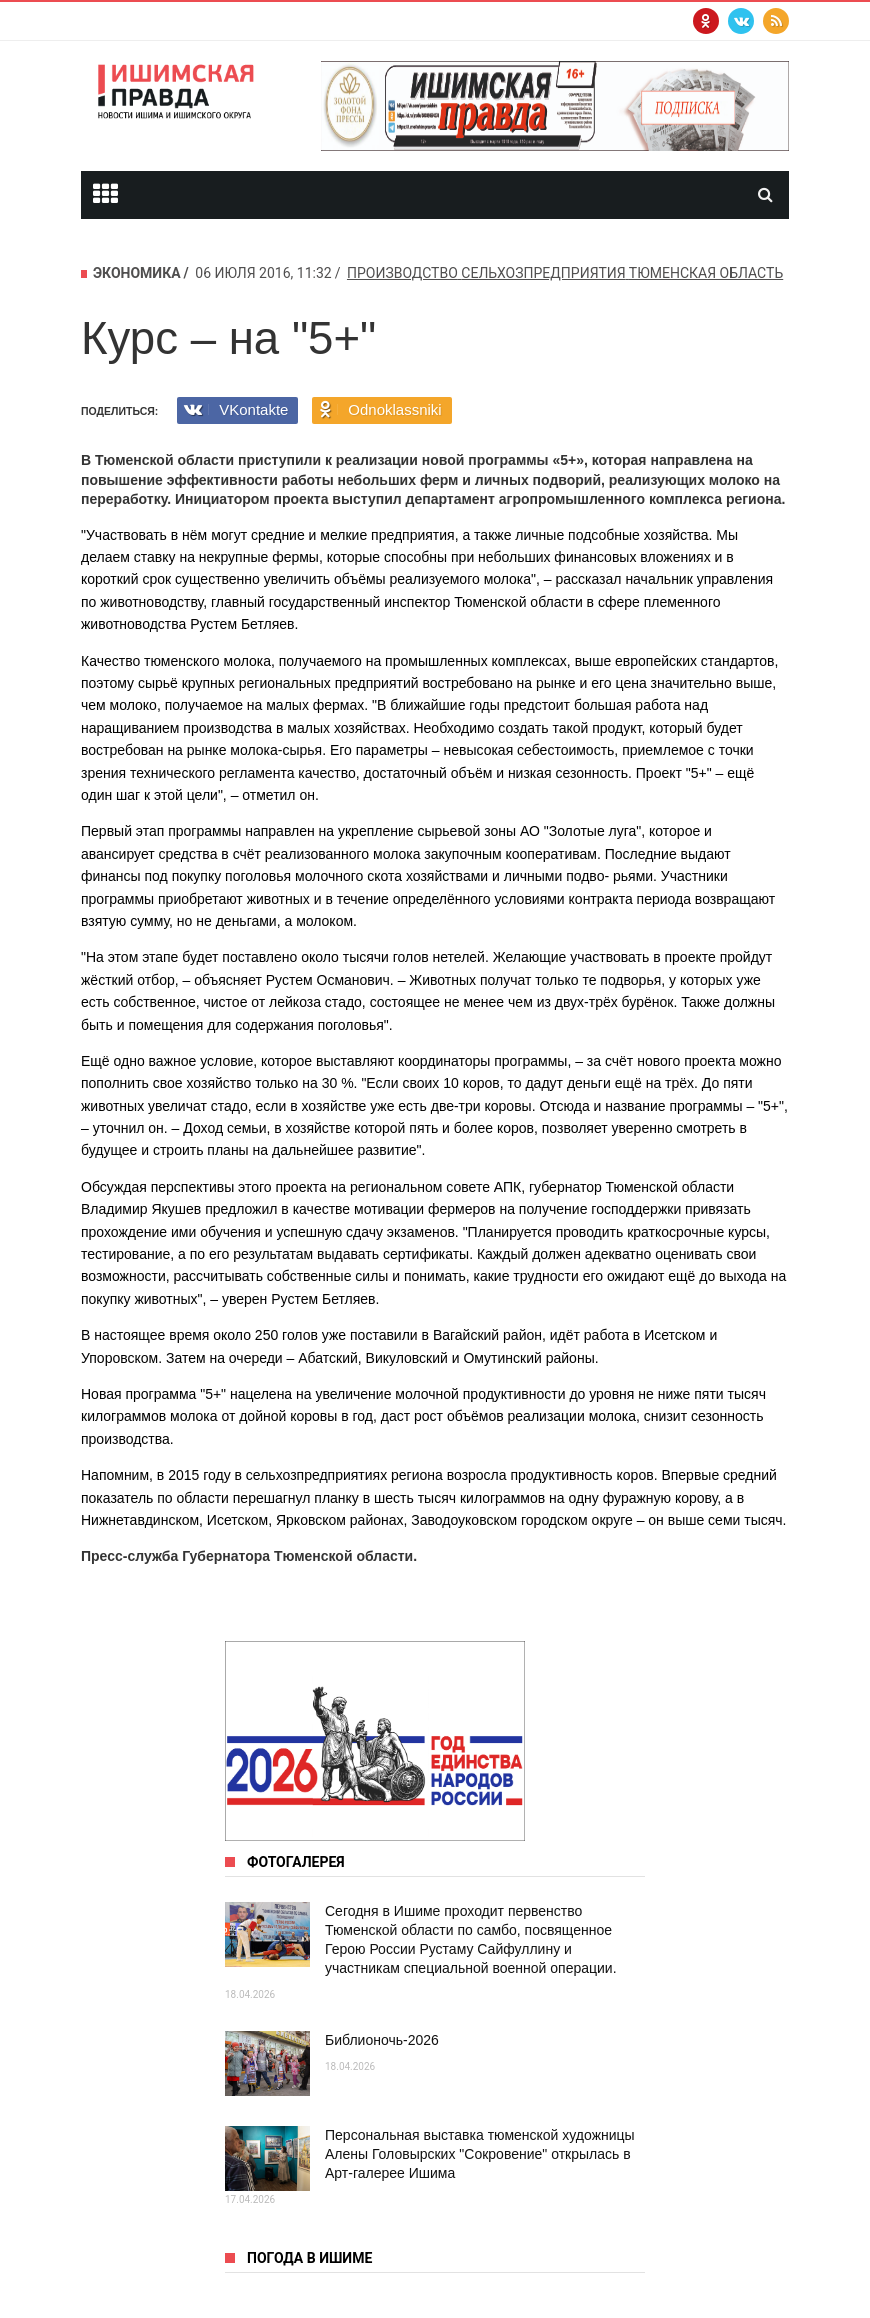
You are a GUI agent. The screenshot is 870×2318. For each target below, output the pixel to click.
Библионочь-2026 (382, 2040)
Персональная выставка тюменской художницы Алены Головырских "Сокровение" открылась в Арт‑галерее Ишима (480, 2154)
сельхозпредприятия (543, 273)
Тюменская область (706, 273)
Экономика (137, 273)
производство (402, 273)
